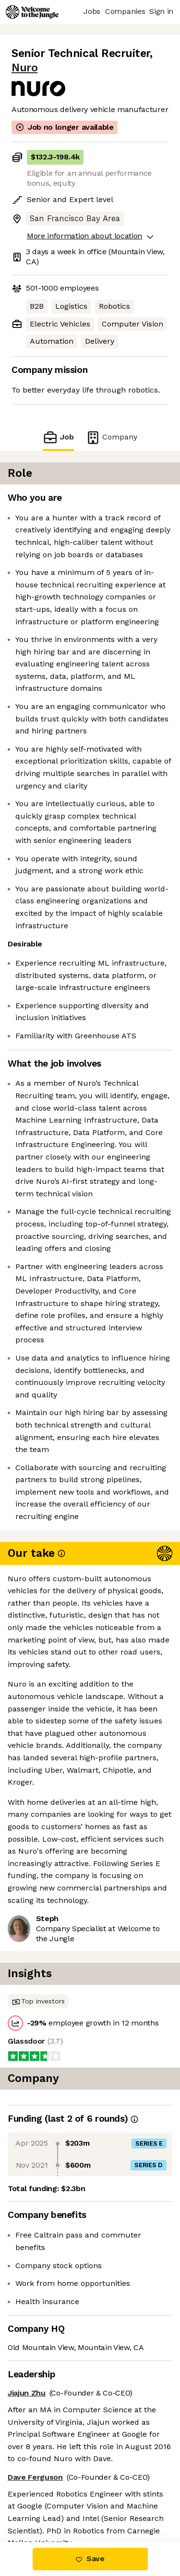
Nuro (24, 67)
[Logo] (32, 12)
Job (58, 437)
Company (111, 437)
